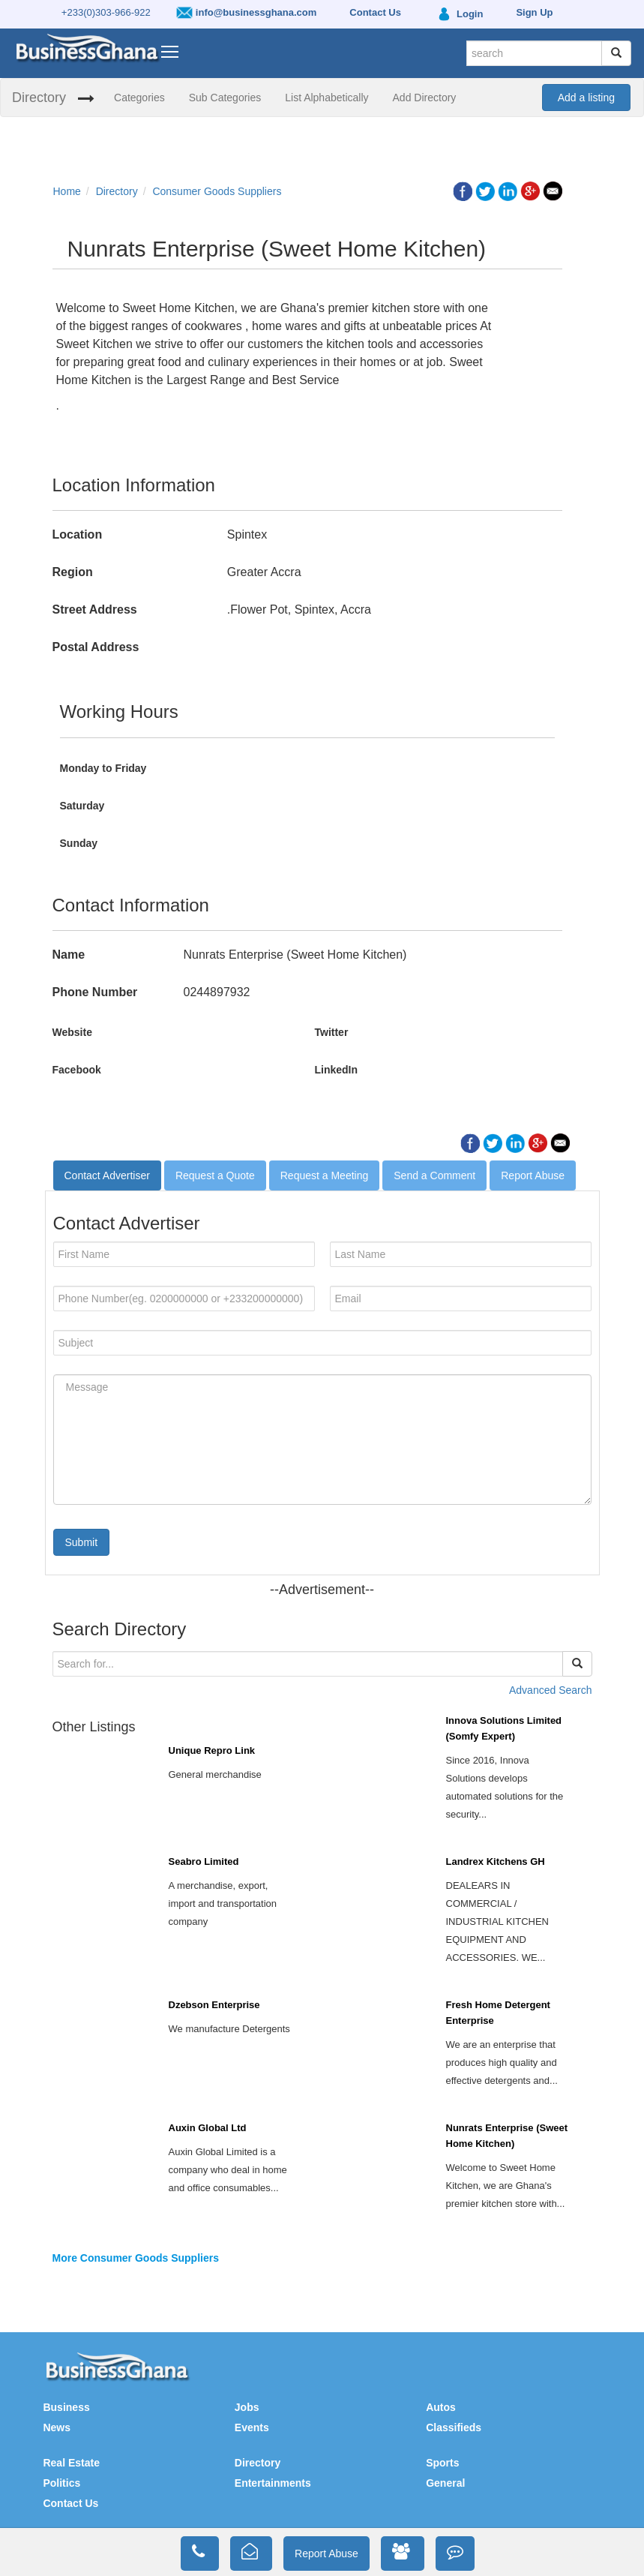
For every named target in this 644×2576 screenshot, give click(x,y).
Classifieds (453, 2427)
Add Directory (425, 98)
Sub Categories (225, 98)
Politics (61, 2483)
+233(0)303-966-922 (106, 12)
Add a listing (586, 98)
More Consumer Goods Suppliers (135, 2258)
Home (67, 191)
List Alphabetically (326, 98)
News (56, 2427)
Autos (441, 2407)
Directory (39, 97)
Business (66, 2407)
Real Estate (71, 2463)
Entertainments (273, 2483)
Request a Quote (215, 1175)
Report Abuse (533, 1175)
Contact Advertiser (107, 1175)
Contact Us (70, 2503)
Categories (139, 98)
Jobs (247, 2407)
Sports (442, 2463)
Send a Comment (434, 1175)
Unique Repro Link (212, 1750)
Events (252, 2427)
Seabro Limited (204, 1861)
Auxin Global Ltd (208, 2127)
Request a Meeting (324, 1175)
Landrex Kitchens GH (495, 1861)
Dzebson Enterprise (214, 2004)
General (445, 2483)
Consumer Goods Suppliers (216, 191)
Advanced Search (550, 1690)
